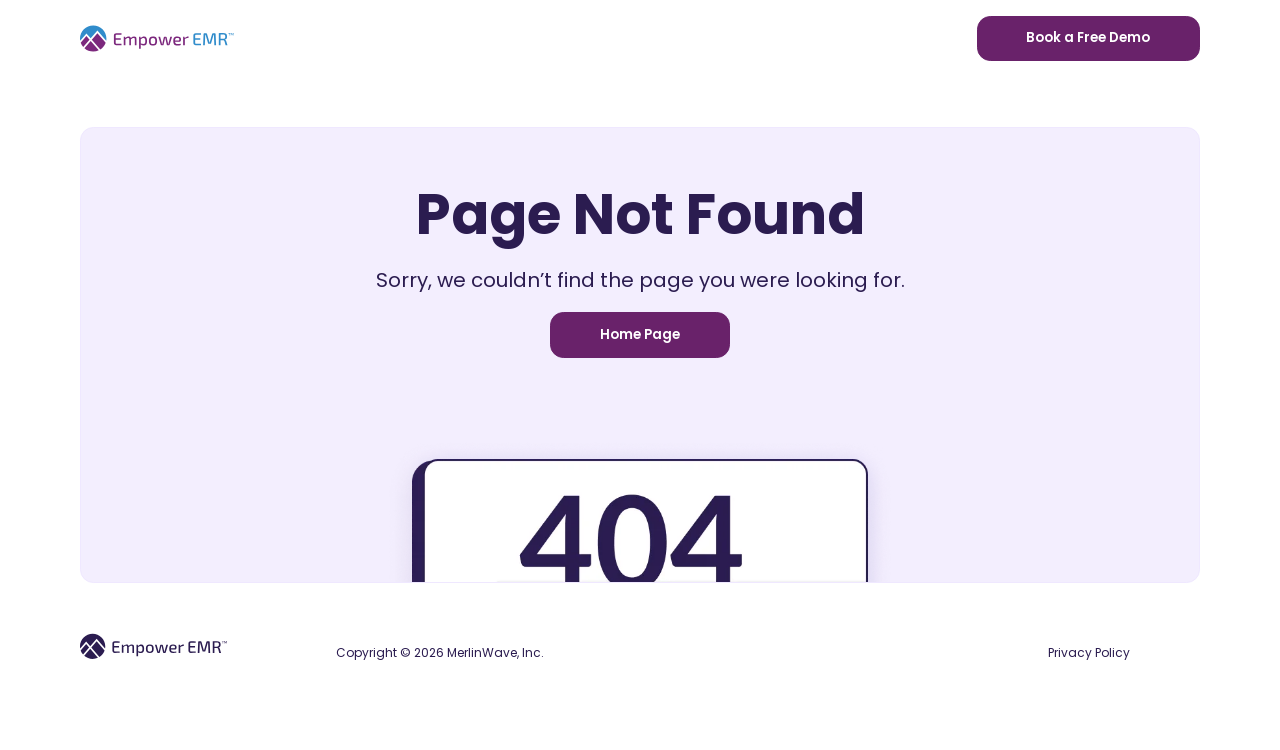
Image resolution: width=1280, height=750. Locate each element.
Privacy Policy (1089, 653)
